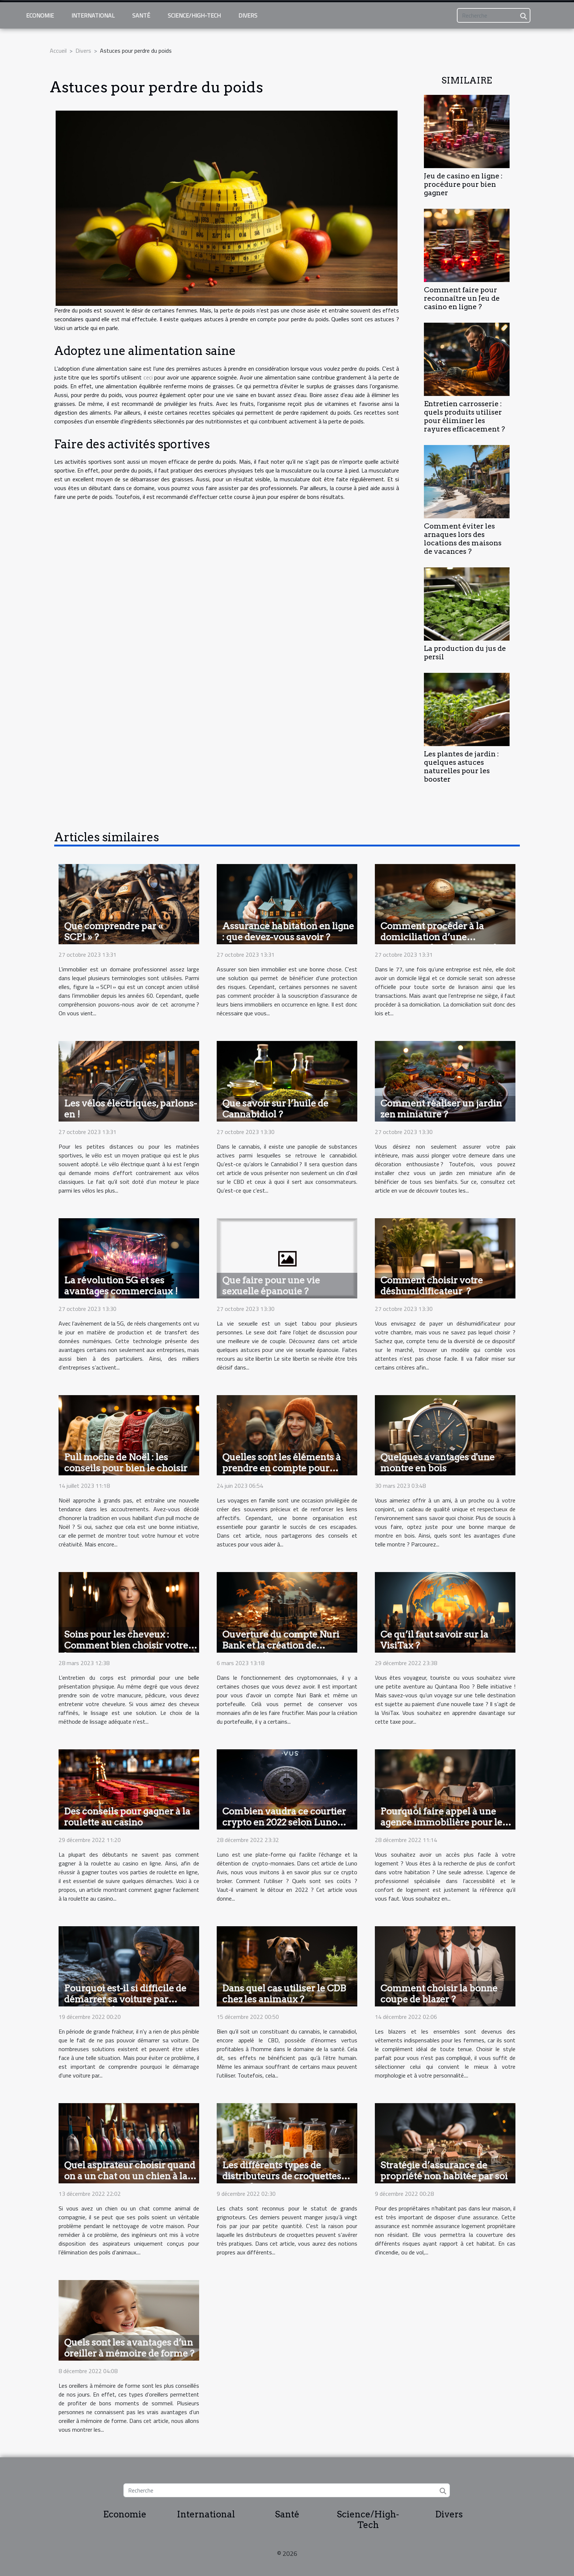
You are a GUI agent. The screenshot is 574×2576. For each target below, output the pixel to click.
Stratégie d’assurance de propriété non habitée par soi (444, 2171)
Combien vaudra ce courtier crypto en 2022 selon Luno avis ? (284, 1822)
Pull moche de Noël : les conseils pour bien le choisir (125, 1463)
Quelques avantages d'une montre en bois (437, 1463)
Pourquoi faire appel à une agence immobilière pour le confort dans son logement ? (442, 1822)
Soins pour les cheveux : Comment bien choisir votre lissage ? (126, 1645)
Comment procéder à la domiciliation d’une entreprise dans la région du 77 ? (441, 942)
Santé (141, 15)
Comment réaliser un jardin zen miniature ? (441, 1109)
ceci (148, 377)
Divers (247, 15)
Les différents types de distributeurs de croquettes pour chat (281, 2176)
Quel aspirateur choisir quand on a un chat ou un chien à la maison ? (129, 2176)
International (93, 15)
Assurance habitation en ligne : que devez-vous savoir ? (288, 931)
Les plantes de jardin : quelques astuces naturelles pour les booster (461, 766)
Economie (40, 15)
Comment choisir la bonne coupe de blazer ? (438, 1994)
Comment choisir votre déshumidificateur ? (431, 1286)
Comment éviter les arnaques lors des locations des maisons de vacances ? (463, 539)
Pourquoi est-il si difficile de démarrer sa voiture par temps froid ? (125, 1999)
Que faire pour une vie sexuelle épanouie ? (271, 1286)
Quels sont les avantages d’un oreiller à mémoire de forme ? (129, 2348)
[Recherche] (493, 15)
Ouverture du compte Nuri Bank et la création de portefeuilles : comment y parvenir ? (280, 1651)
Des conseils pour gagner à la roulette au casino (127, 1817)
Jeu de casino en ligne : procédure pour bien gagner (463, 184)
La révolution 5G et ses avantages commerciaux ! (121, 1286)
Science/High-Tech (194, 15)
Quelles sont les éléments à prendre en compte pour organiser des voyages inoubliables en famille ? (281, 1473)
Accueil (58, 50)
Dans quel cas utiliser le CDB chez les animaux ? (284, 1994)
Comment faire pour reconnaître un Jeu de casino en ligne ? (462, 298)
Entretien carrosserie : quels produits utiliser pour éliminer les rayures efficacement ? (464, 416)
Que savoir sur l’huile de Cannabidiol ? (275, 1109)
